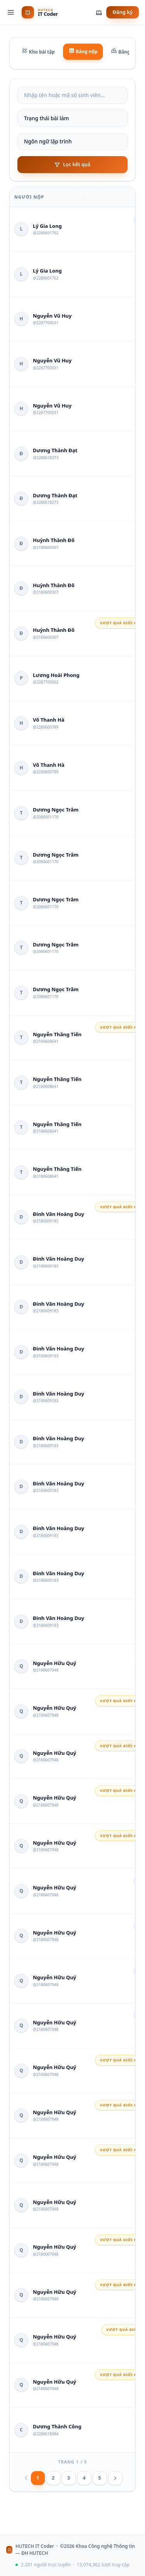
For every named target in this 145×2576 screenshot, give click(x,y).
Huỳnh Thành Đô (54, 540)
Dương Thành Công (57, 2426)
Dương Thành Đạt (55, 450)
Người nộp (29, 197)
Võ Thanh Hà (48, 720)
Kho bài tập (38, 51)
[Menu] (11, 12)
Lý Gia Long (47, 226)
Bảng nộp (83, 51)
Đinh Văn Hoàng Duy (58, 1214)
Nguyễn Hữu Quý (54, 1663)
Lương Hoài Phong (56, 675)
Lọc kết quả (72, 164)
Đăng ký (123, 11)
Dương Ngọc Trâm (55, 809)
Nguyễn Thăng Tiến (57, 1034)
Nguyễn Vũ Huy (52, 316)
